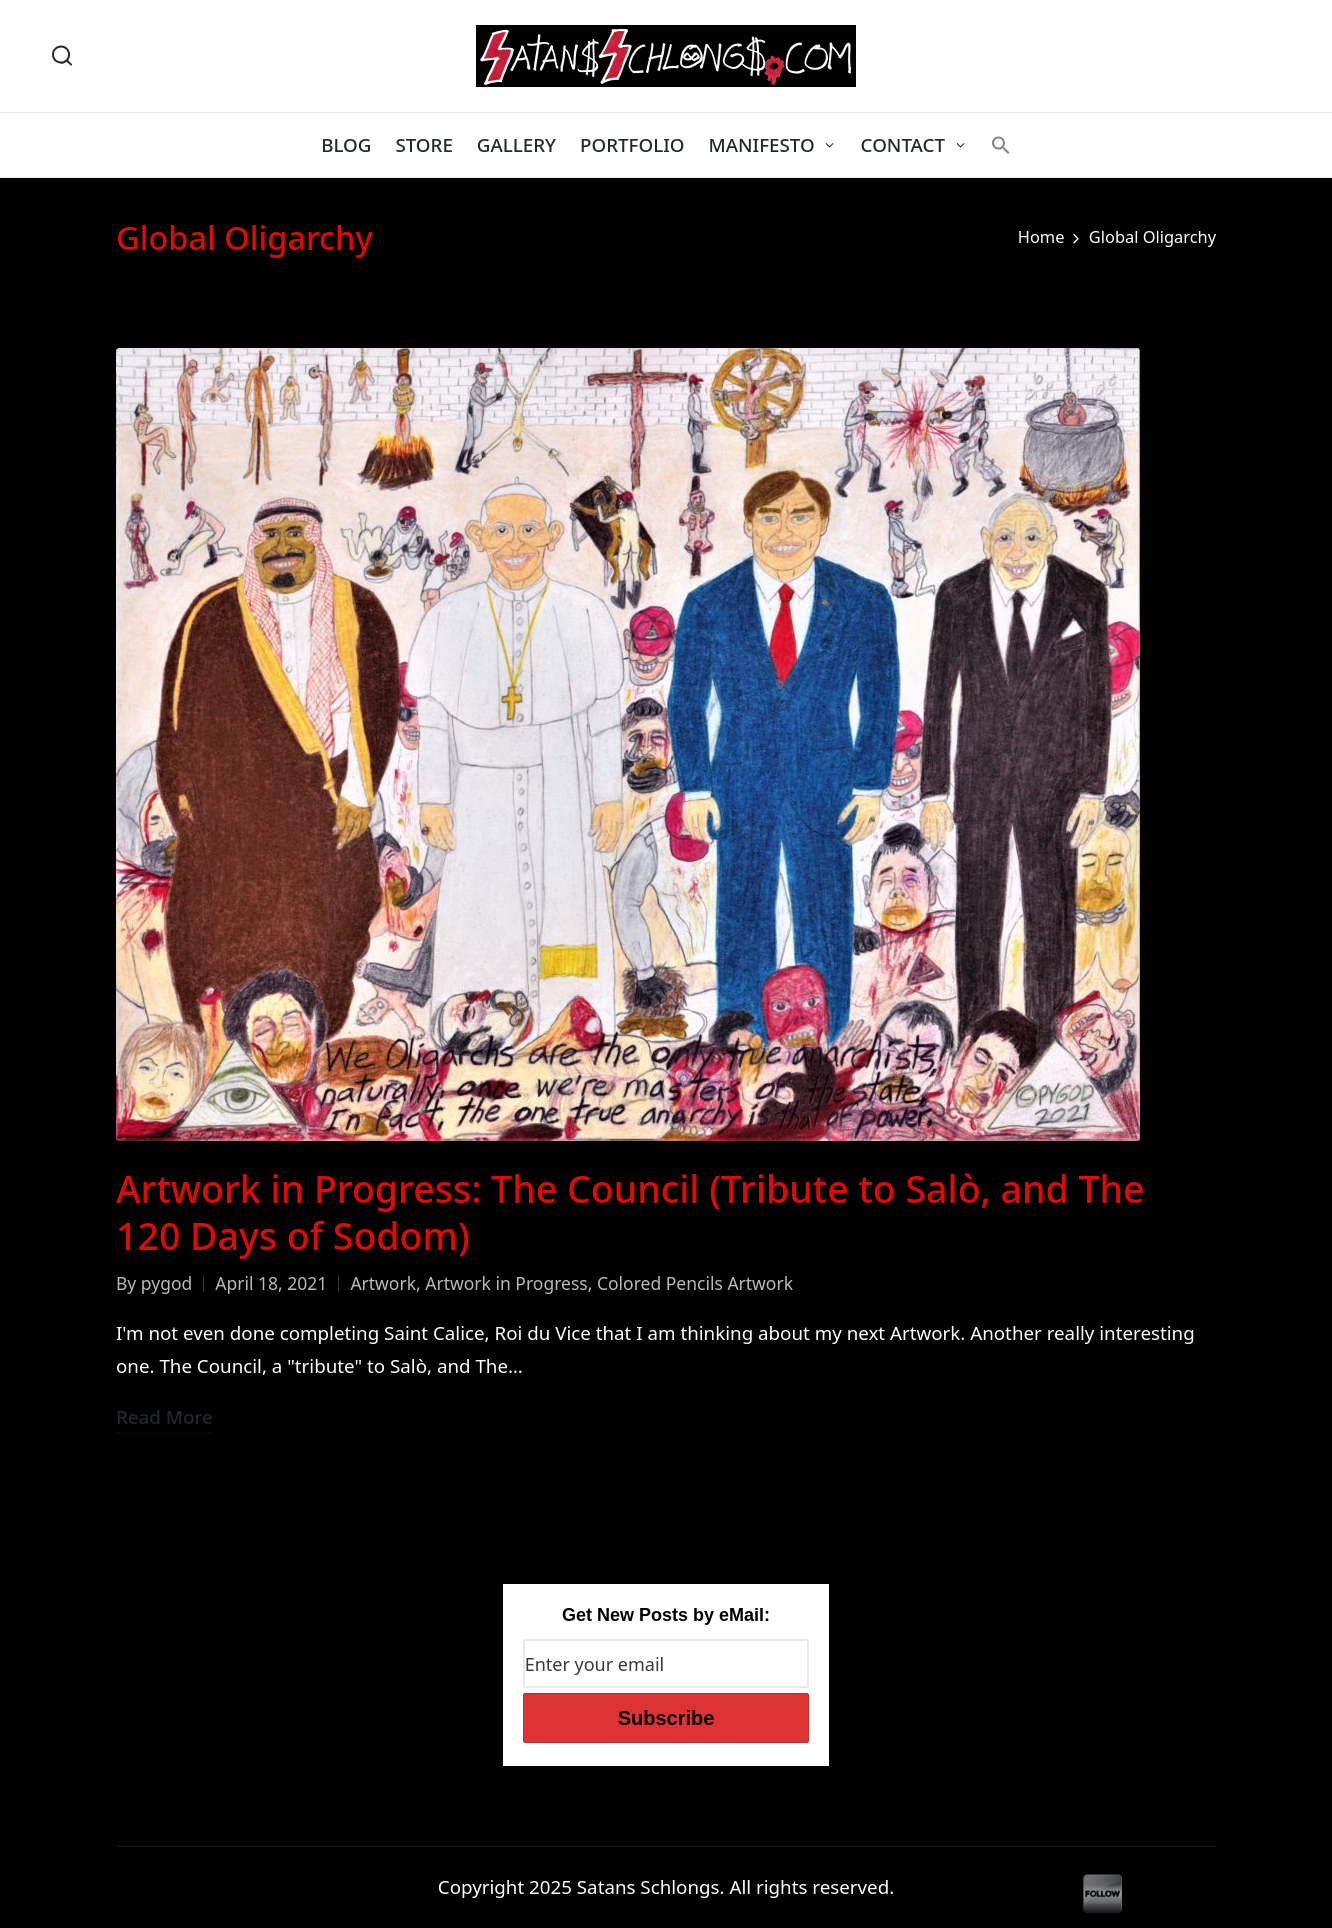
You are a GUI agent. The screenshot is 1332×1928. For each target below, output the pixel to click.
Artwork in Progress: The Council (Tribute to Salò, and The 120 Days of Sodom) (630, 1212)
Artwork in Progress (506, 1283)
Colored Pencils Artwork (695, 1283)
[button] (1001, 145)
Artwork (383, 1283)
